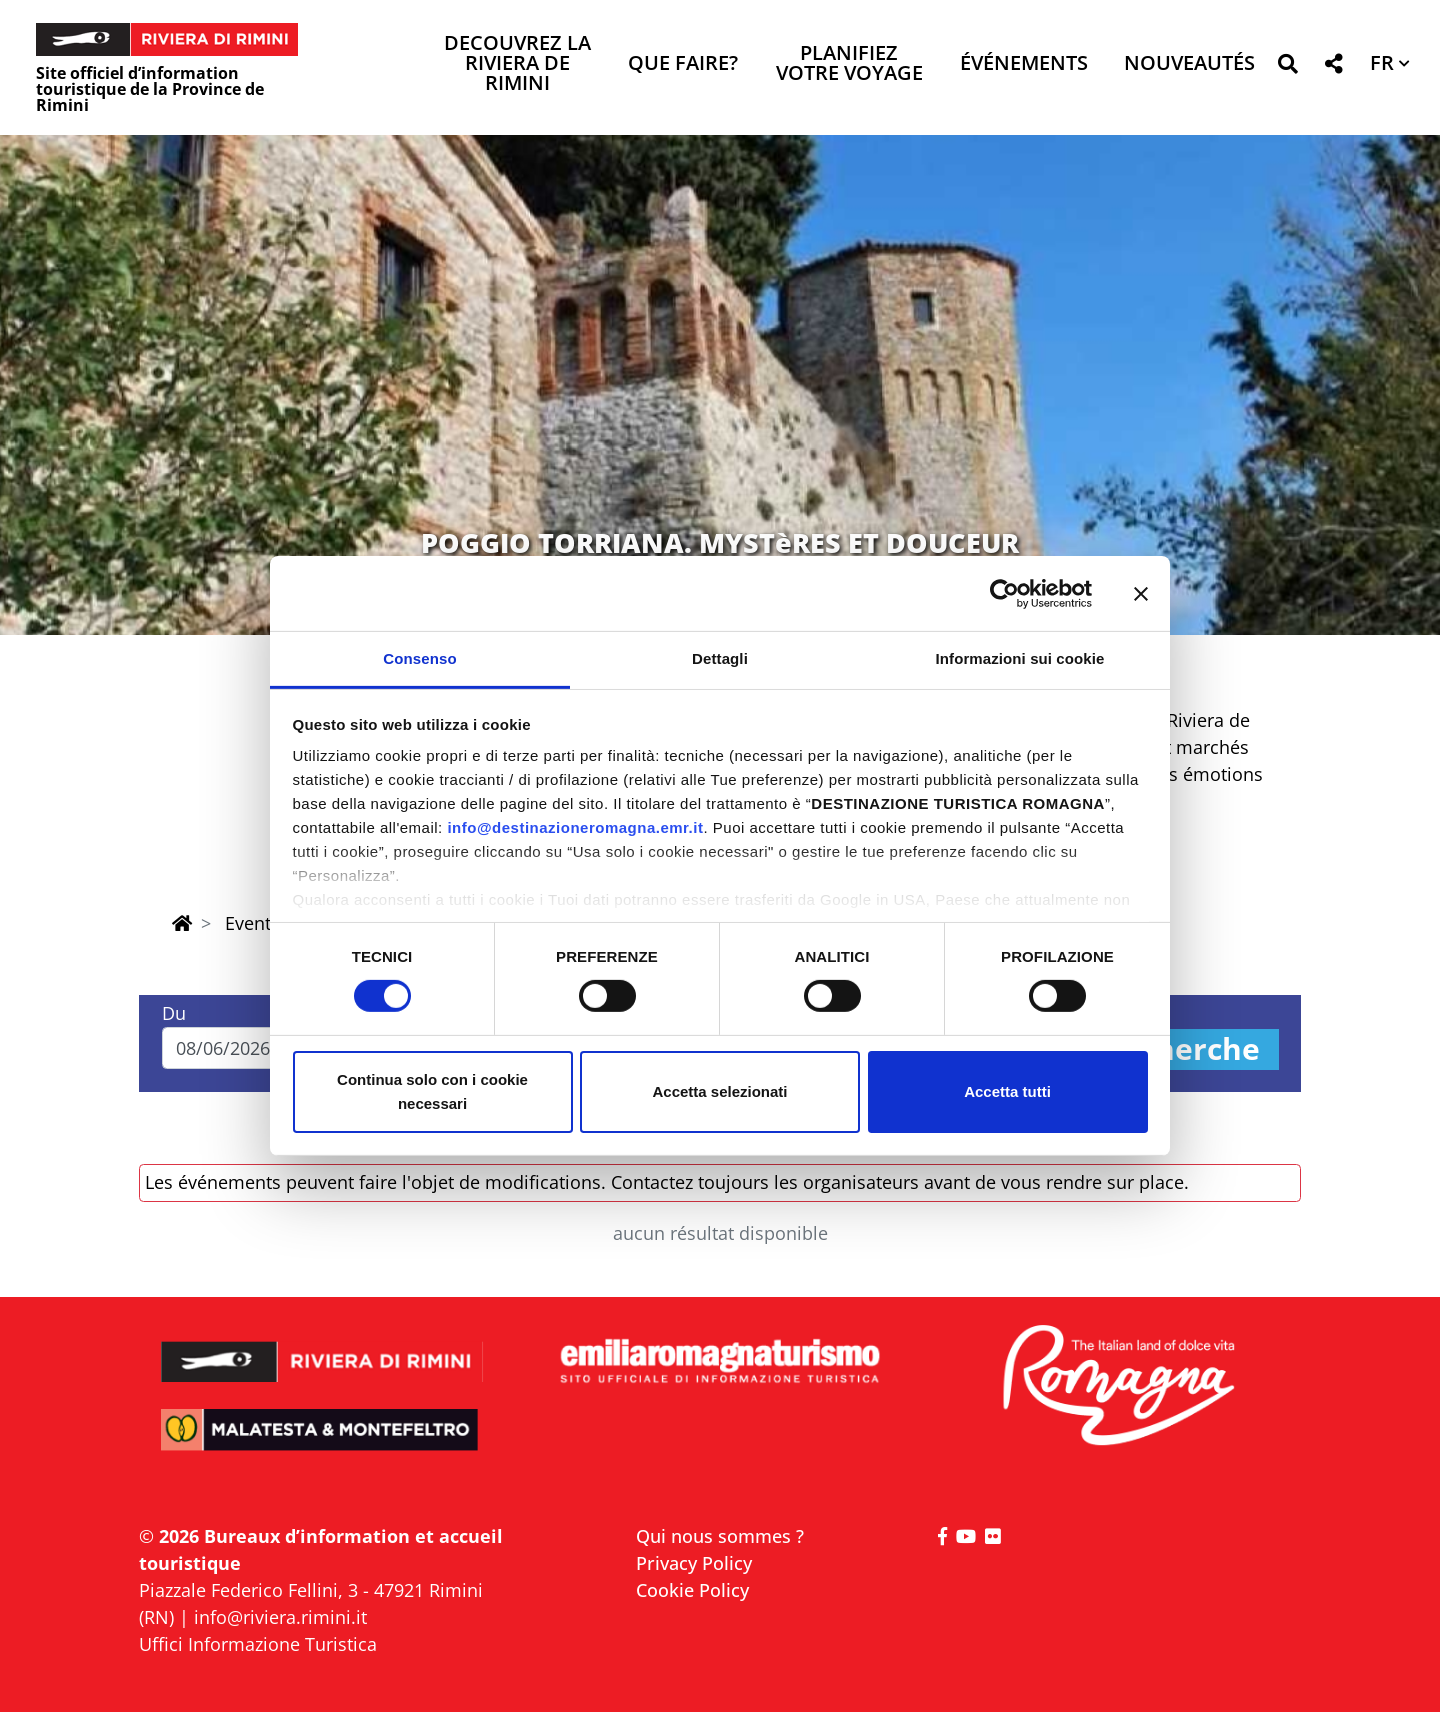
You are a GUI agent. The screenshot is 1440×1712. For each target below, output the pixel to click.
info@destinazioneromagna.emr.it (575, 827)
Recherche (1181, 1049)
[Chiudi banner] (1141, 593)
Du (174, 1013)
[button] (1287, 67)
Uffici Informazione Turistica (258, 1644)
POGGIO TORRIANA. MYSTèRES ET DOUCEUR (720, 542)
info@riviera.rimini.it (280, 1617)
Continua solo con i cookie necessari (432, 1091)
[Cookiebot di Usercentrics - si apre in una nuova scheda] (1004, 593)
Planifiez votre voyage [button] (849, 64)
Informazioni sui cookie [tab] (1020, 658)
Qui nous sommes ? (720, 1536)
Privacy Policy (694, 1563)
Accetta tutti (1007, 1091)
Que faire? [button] (683, 64)
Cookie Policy (692, 1590)
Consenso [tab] (419, 658)
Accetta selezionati (719, 1091)
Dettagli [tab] (720, 658)
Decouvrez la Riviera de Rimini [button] (517, 64)
